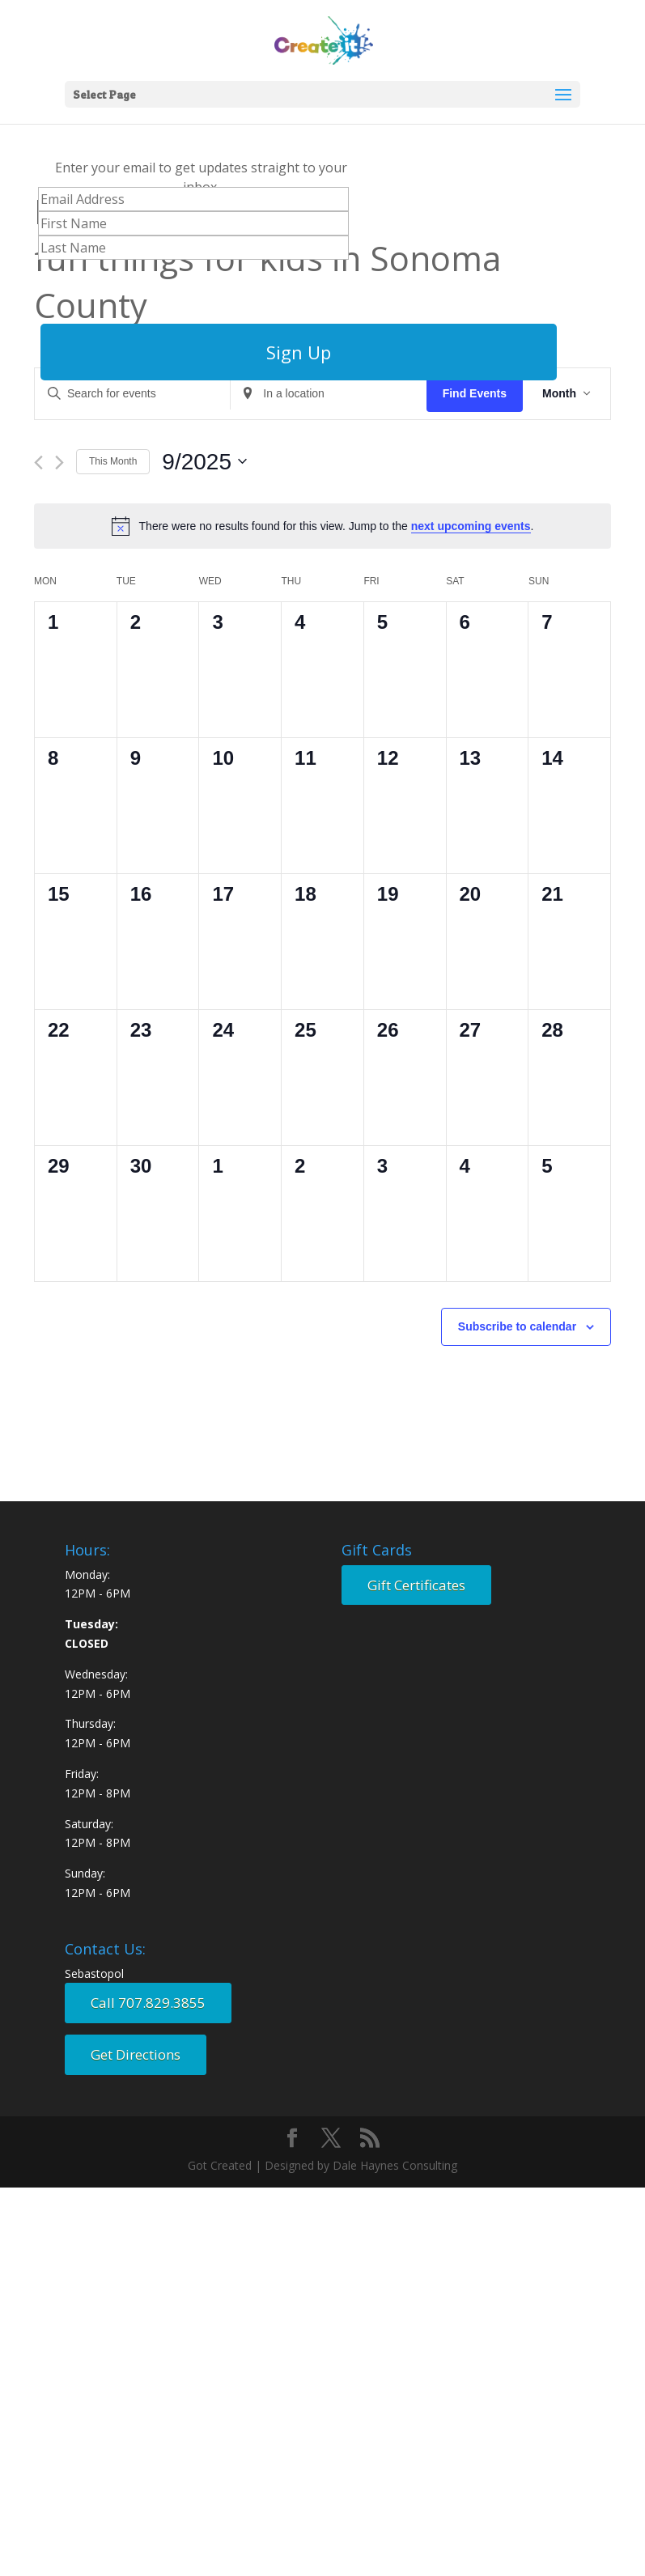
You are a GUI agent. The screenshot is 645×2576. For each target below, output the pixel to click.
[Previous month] (38, 462)
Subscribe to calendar (517, 1326)
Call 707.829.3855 (148, 2002)
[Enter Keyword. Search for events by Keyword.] (132, 393)
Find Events (475, 393)
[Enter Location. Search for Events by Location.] (328, 393)
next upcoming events (471, 526)
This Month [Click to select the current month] (113, 461)
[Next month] (59, 462)
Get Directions (135, 2054)
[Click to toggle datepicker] (204, 462)
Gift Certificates (416, 1585)
